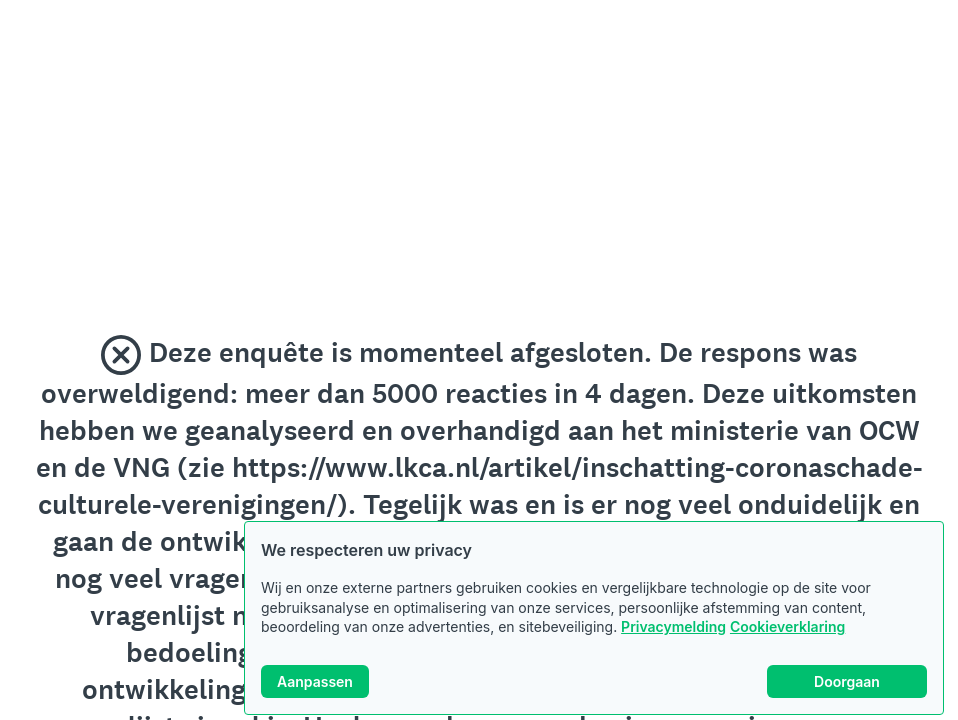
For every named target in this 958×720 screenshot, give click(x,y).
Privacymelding (673, 626)
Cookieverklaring (787, 626)
